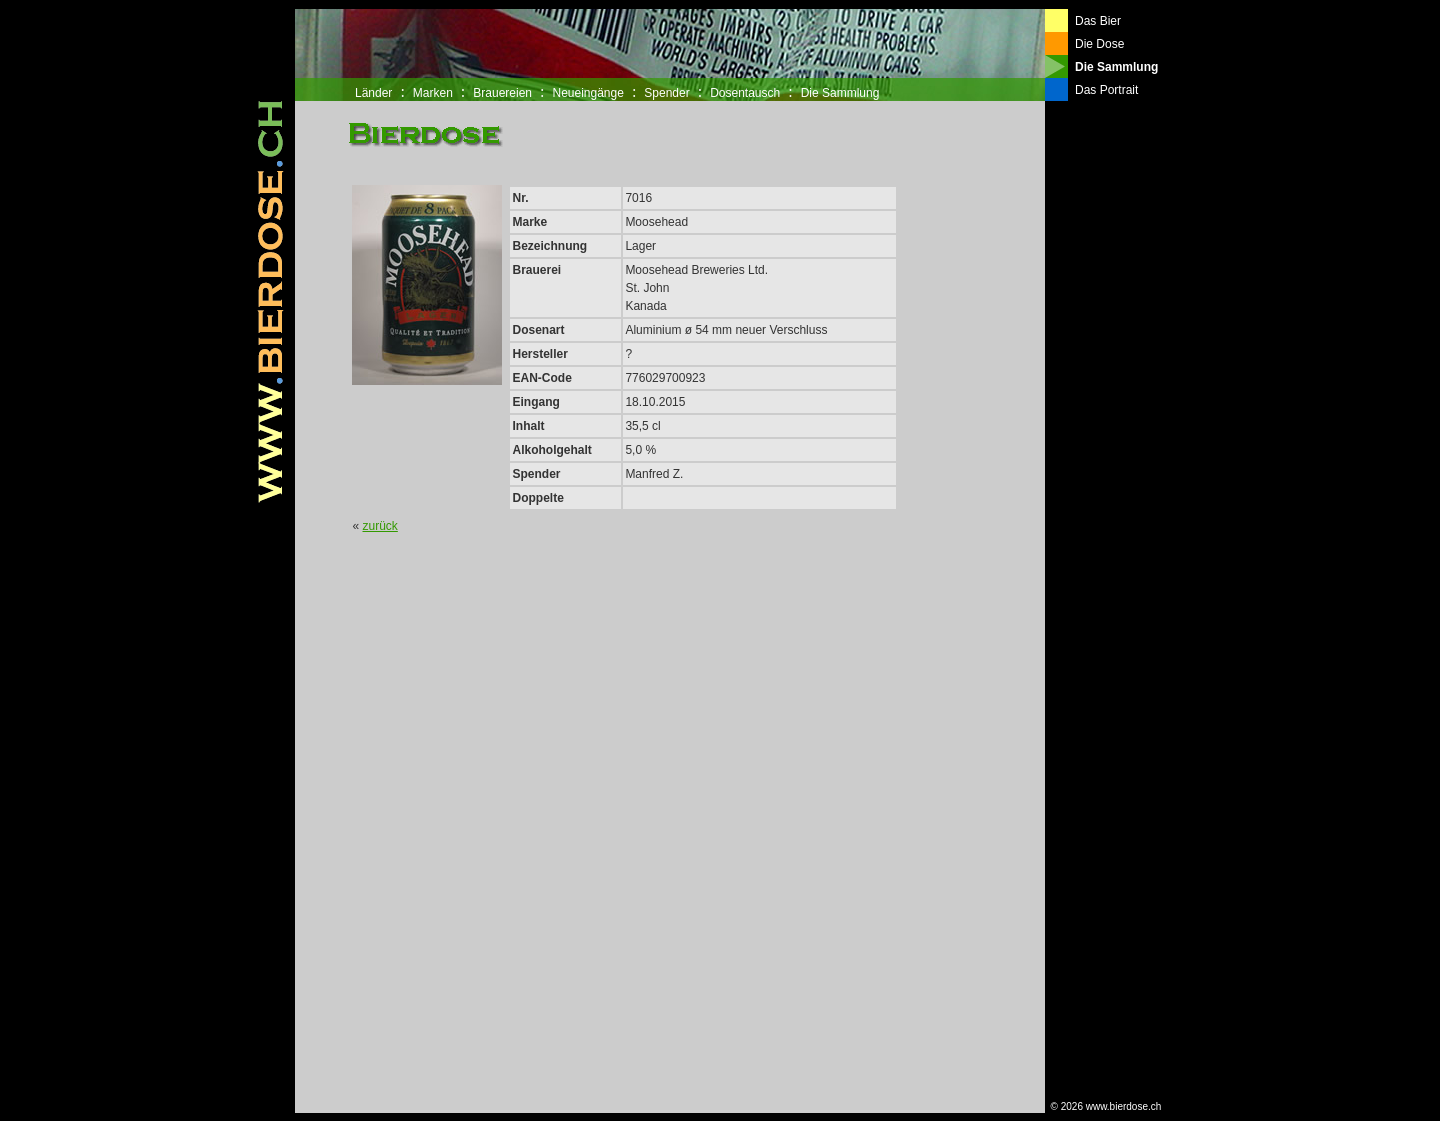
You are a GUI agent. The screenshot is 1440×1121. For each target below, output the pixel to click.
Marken (433, 93)
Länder (373, 93)
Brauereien (502, 93)
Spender (666, 93)
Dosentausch (745, 93)
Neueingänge (587, 93)
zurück (380, 526)
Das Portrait (1106, 90)
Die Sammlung (840, 93)
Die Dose (1099, 44)
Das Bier (1098, 21)
